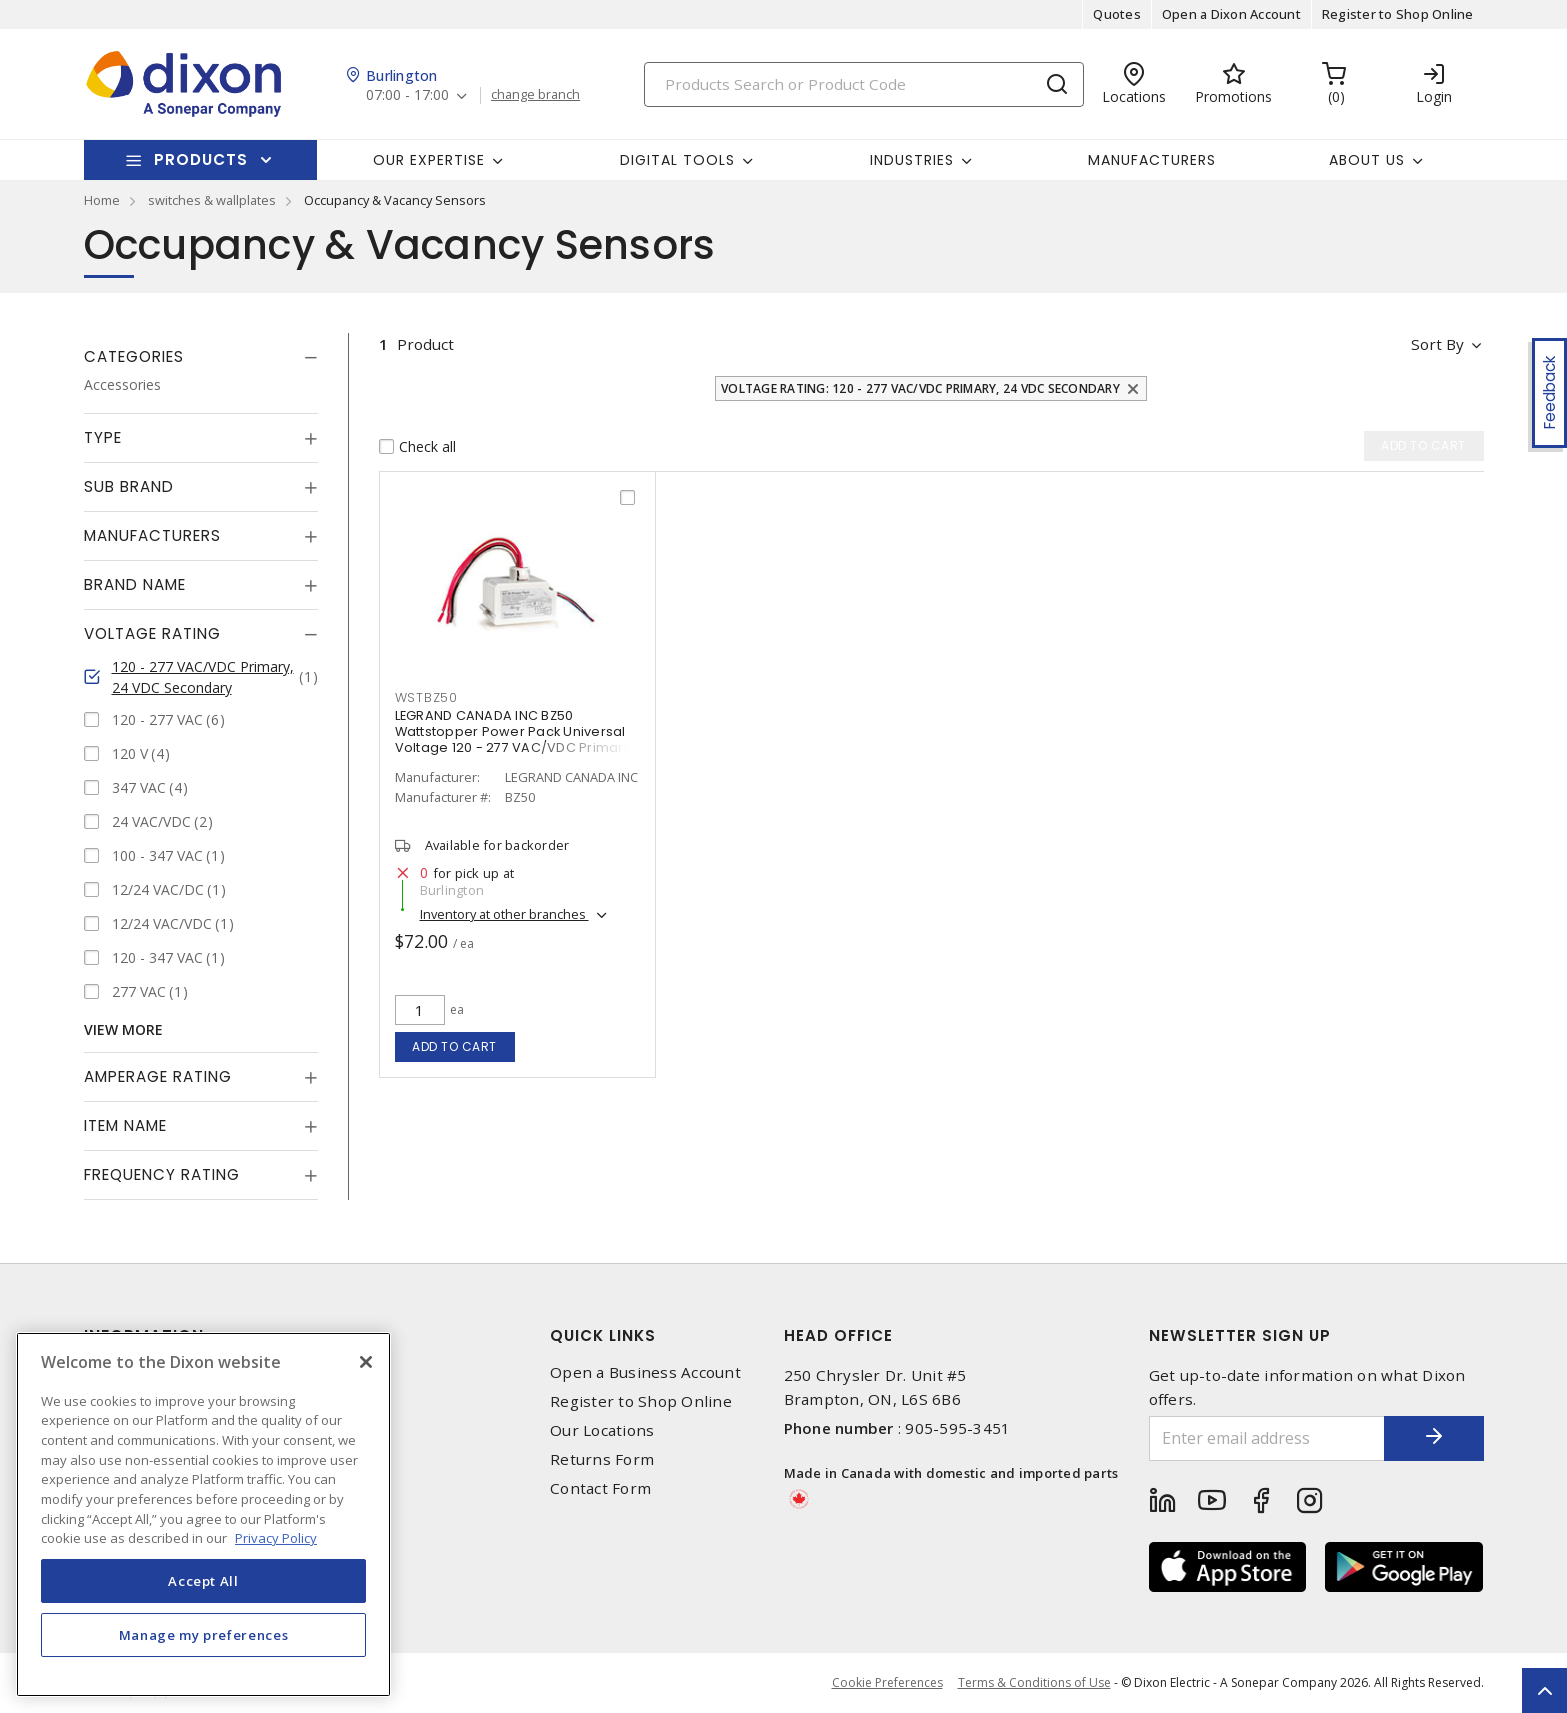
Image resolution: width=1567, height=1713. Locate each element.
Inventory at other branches (504, 914)
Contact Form (600, 1488)
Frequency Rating (162, 1174)
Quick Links (603, 1335)
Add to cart (454, 1046)
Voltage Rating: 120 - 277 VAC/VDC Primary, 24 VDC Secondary (920, 388)
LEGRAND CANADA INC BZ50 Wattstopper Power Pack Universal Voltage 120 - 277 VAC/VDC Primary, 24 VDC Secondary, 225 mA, (515, 739)
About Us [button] (1367, 160)
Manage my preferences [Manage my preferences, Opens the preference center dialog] (204, 1635)
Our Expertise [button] (429, 160)
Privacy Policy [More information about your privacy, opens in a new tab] (276, 1538)
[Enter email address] (1267, 1438)
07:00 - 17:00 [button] (407, 95)
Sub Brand (129, 486)
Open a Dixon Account (1231, 14)
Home (102, 200)
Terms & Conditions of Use (1034, 1682)
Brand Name (135, 584)
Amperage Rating (158, 1076)
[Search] (864, 84)
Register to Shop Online (1398, 14)
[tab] (201, 357)
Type (103, 437)
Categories (134, 356)
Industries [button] (912, 160)
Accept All (203, 1581)
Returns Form (602, 1459)
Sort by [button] (1437, 344)
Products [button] (201, 159)
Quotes (1117, 14)
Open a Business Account (645, 1372)
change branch (535, 95)
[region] (203, 1514)
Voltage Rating (152, 633)
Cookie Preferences (887, 1683)
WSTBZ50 (426, 697)
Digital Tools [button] (677, 160)
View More (123, 1029)
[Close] (366, 1362)
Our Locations (602, 1430)
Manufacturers (1152, 160)
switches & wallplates (212, 200)
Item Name (125, 1125)
